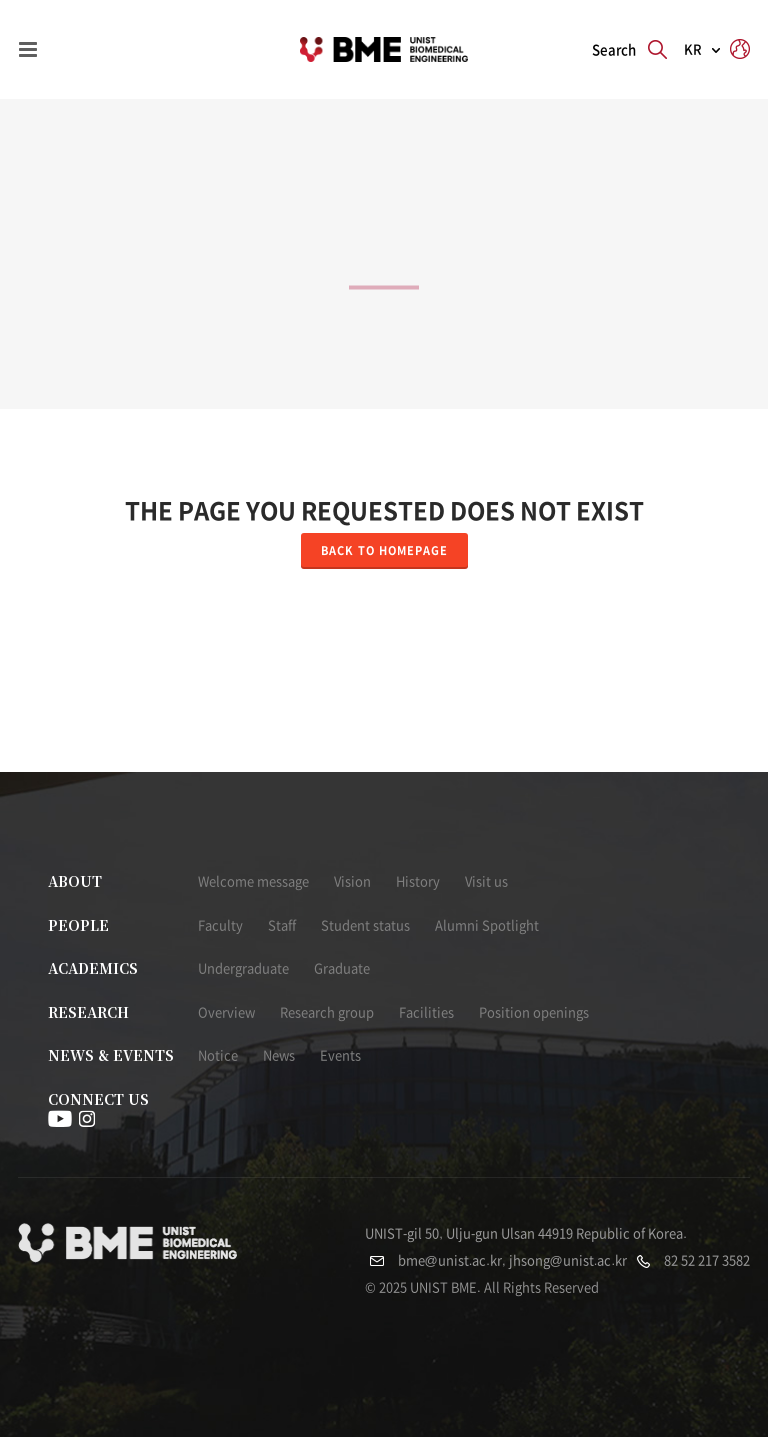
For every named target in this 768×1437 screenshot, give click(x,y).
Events (340, 1055)
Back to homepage (384, 550)
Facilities (426, 1012)
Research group (327, 1012)
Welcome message (253, 881)
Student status (365, 925)
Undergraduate (243, 968)
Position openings (534, 1012)
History (418, 881)
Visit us (486, 881)
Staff (282, 925)
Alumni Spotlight (487, 925)
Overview (226, 1012)
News (279, 1055)
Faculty (220, 925)
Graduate (342, 968)
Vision (352, 881)
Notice (218, 1055)
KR (693, 49)
